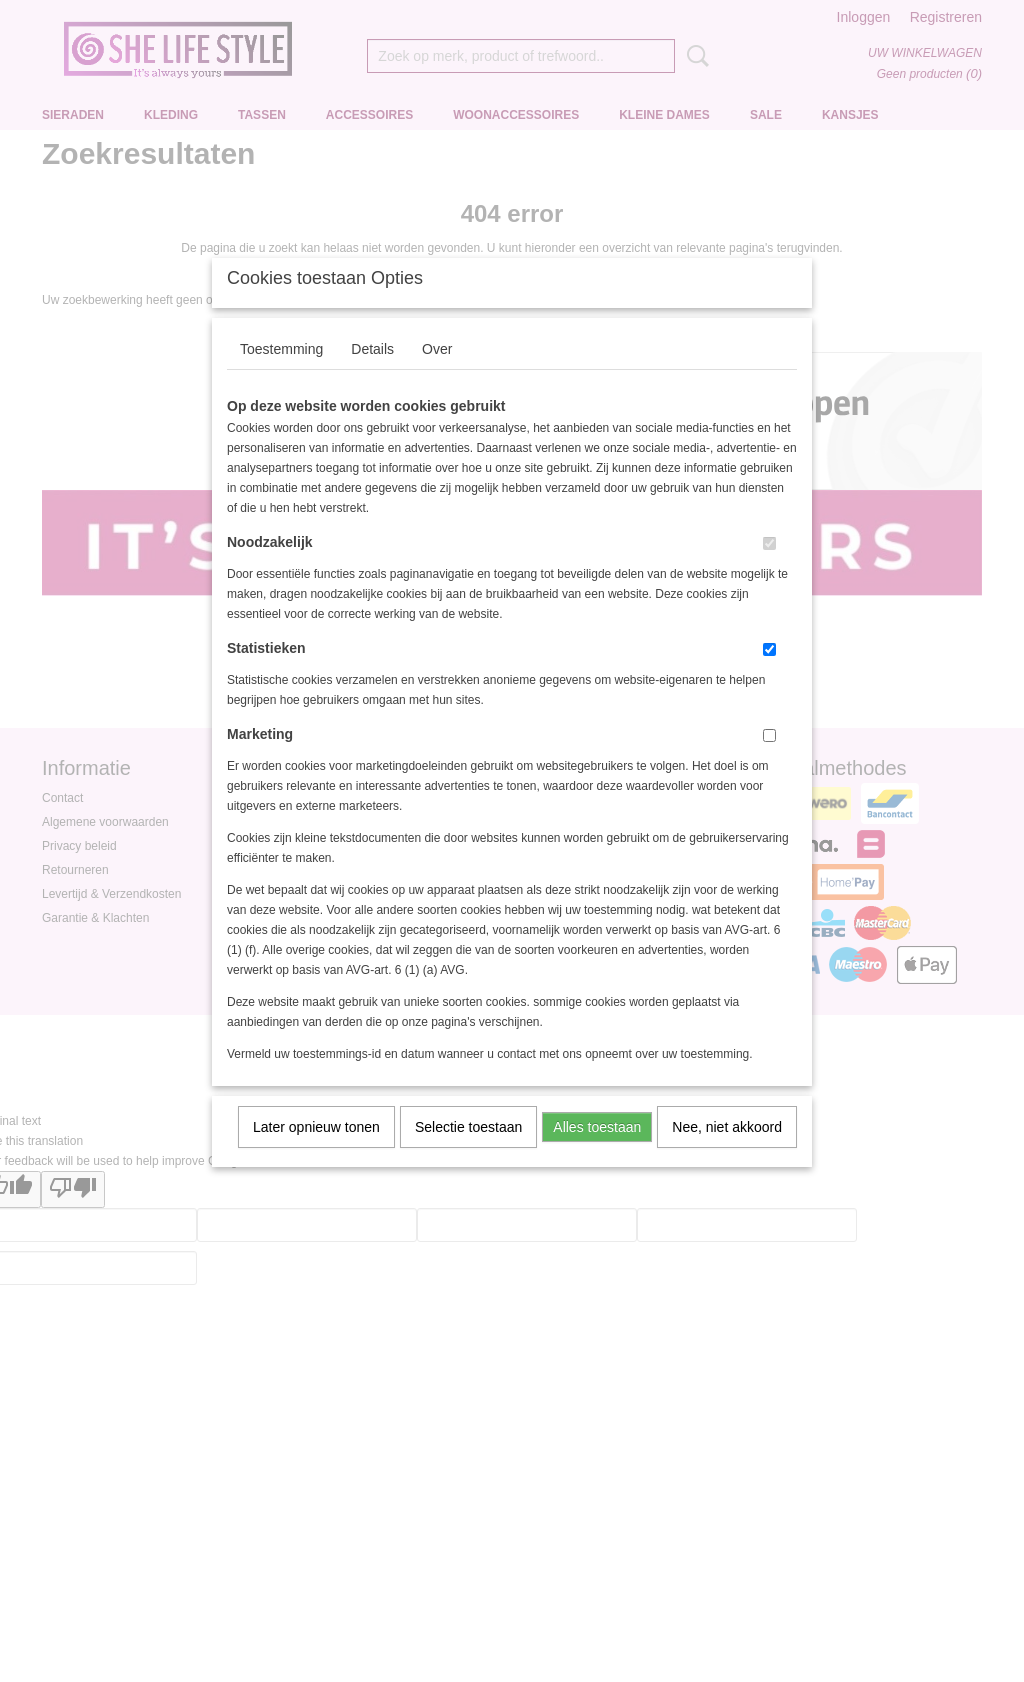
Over (437, 375)
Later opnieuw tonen (316, 1153)
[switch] (769, 569)
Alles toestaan (597, 1153)
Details (372, 375)
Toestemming (281, 375)
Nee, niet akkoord (727, 1153)
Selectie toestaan (468, 1153)
